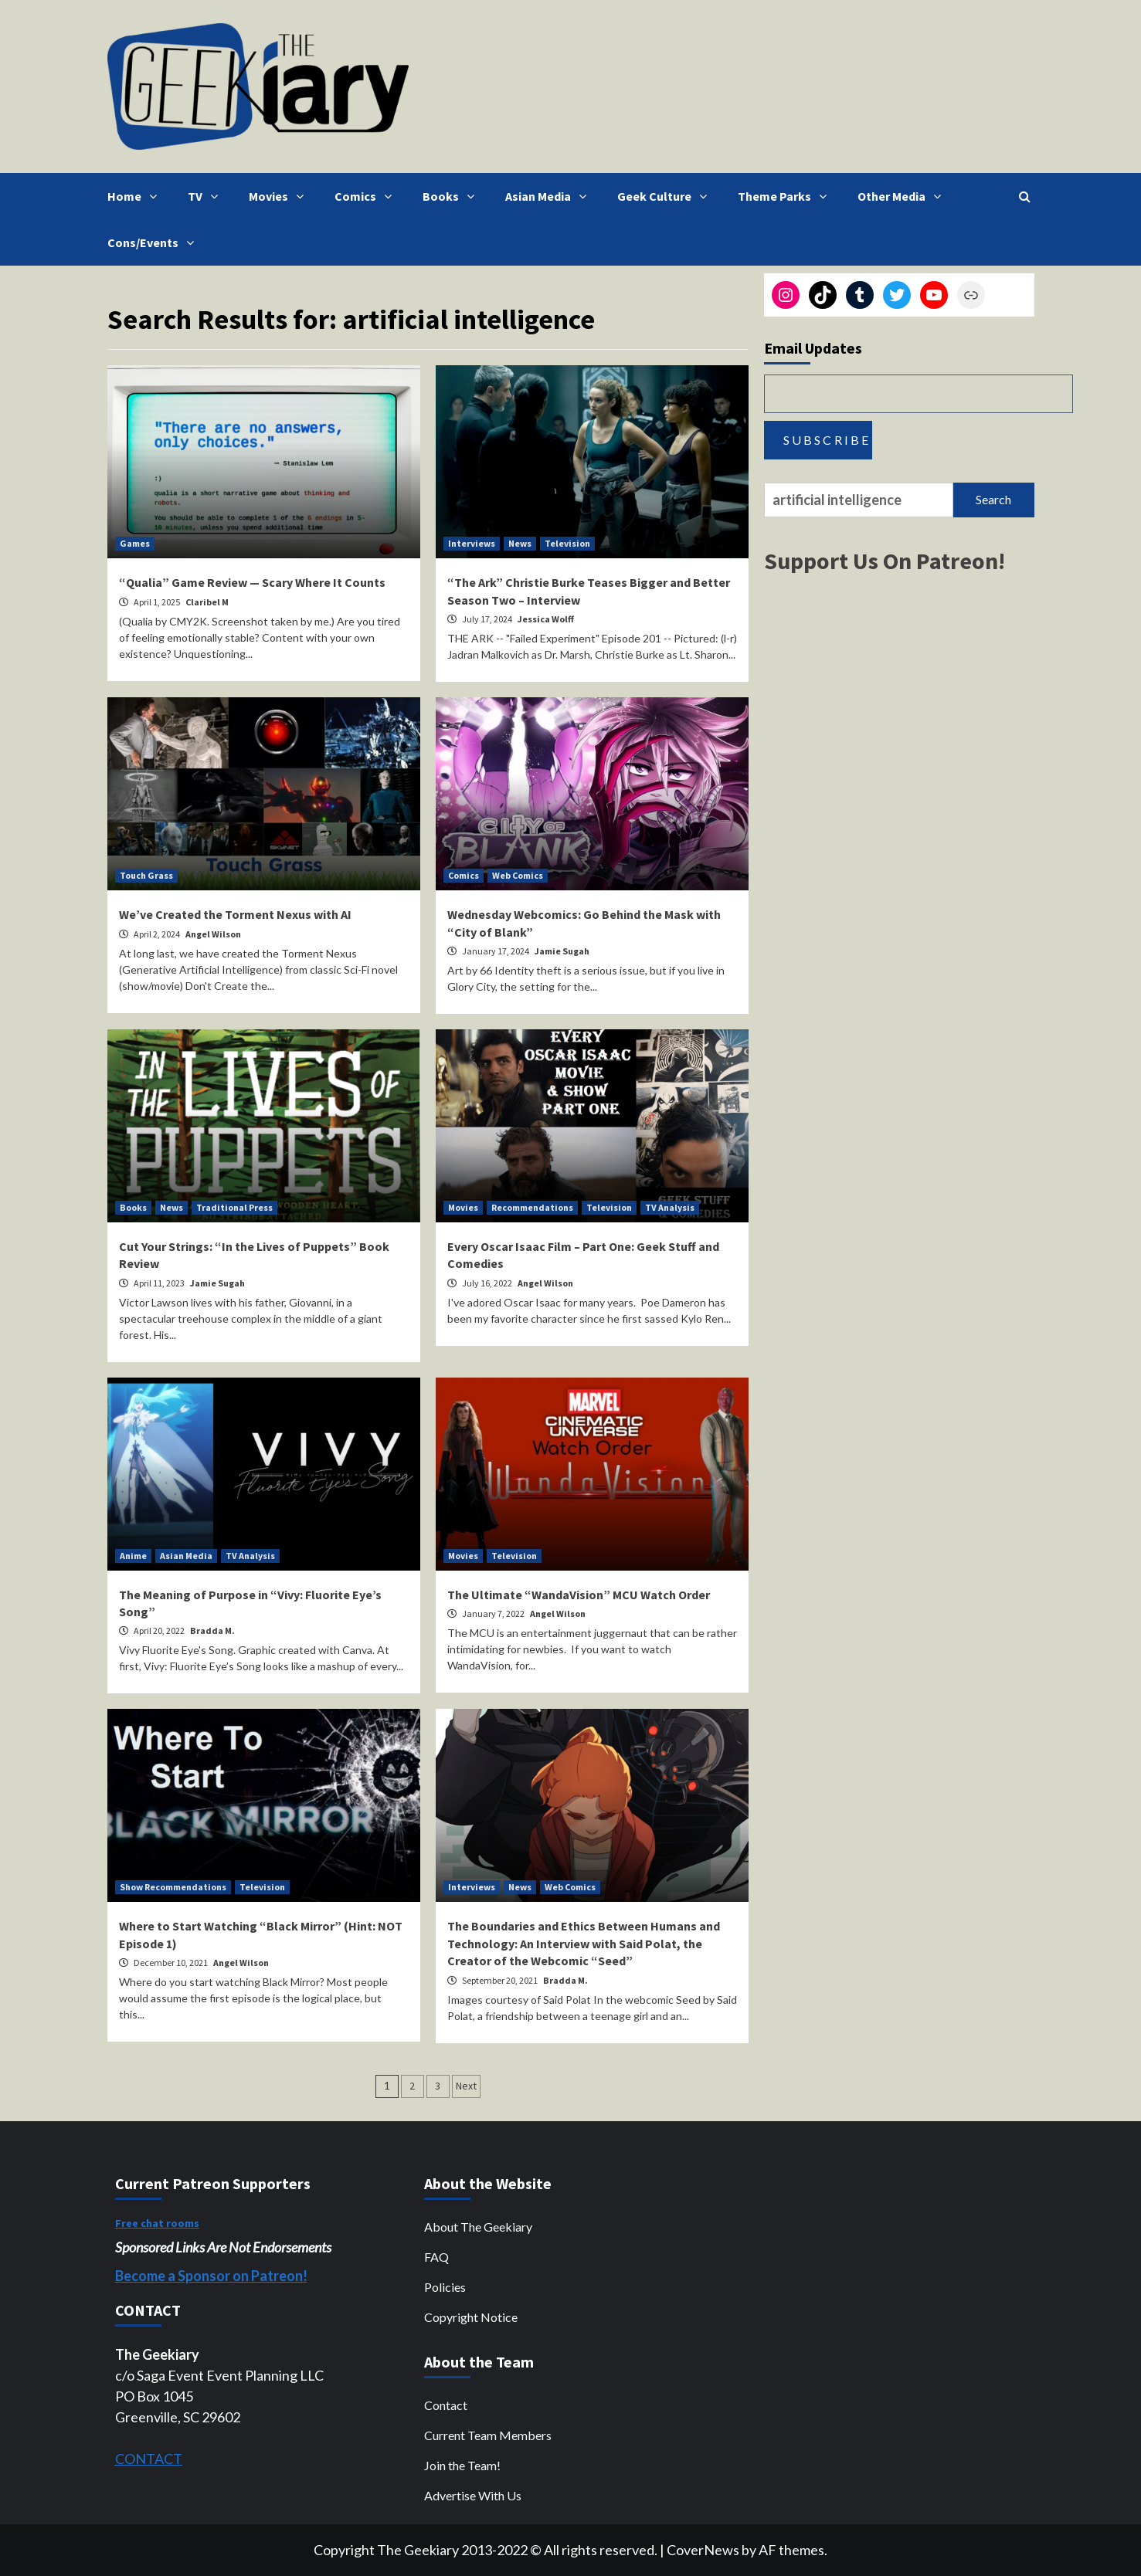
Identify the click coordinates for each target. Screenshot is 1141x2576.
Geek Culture (666, 196)
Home (136, 196)
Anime (133, 1555)
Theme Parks (786, 196)
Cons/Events (154, 242)
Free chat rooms (157, 2223)
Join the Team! (462, 2465)
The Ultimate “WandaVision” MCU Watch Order (578, 1594)
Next (466, 2086)
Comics (366, 196)
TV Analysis (669, 1207)
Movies (280, 196)
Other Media (903, 196)
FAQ (436, 2256)
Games (135, 543)
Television (567, 543)
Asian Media (549, 196)
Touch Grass (146, 875)
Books (452, 196)
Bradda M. (212, 1630)
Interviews (471, 543)
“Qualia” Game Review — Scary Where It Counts (252, 582)
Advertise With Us (472, 2495)
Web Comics (517, 875)
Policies (445, 2286)
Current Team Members (488, 2435)
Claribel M (207, 602)
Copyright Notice (471, 2317)
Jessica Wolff (546, 619)
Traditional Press (234, 1207)
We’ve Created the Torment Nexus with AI (235, 914)
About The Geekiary (478, 2226)
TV (207, 196)
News (519, 543)
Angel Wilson (213, 934)
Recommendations (532, 1207)
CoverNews (703, 2549)
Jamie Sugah (562, 951)
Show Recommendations (173, 1887)
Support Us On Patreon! (884, 560)
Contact (445, 2405)
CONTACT (148, 2458)
